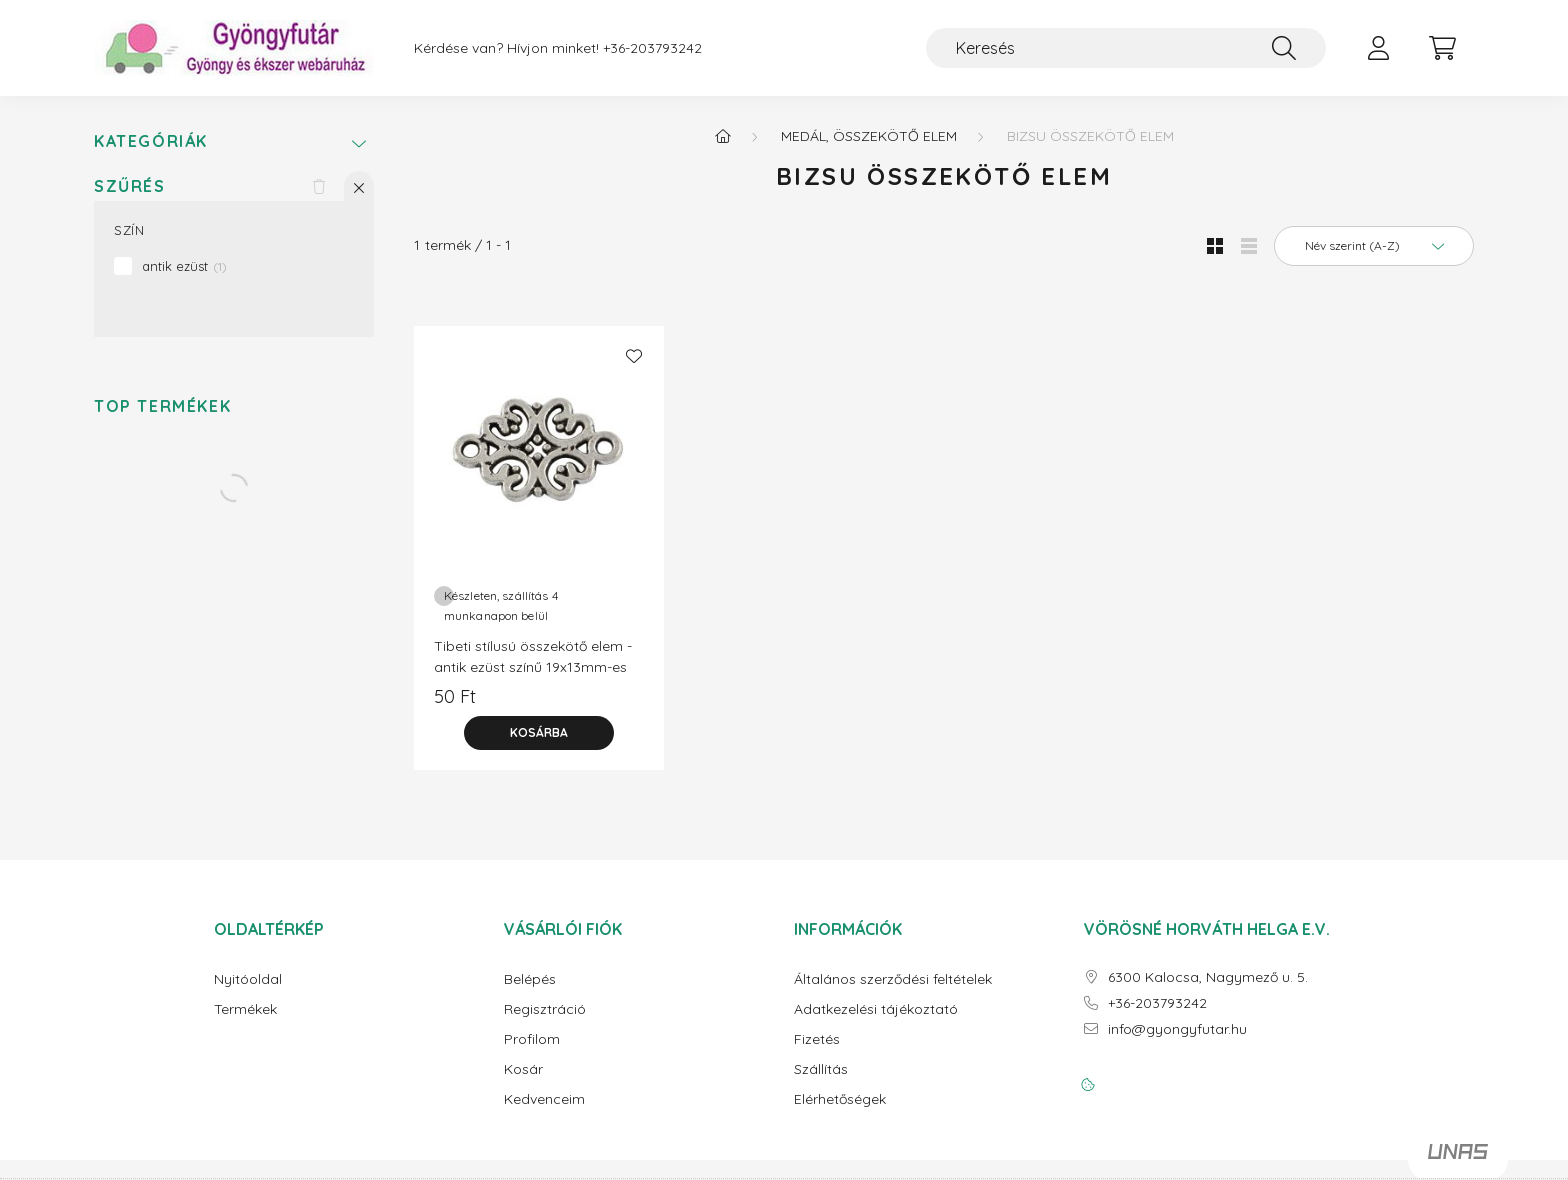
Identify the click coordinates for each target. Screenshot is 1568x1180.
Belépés (530, 979)
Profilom (532, 1039)
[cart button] (1442, 48)
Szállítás (821, 1069)
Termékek (245, 1009)
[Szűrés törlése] (319, 186)
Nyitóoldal (248, 979)
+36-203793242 (652, 48)
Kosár (523, 1069)
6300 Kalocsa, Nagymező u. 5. (1208, 977)
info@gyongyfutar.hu (1177, 1029)
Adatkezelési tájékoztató (876, 1009)
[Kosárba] (539, 733)
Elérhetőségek (840, 1099)
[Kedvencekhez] (634, 356)
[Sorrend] (1374, 246)
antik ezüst (184, 266)
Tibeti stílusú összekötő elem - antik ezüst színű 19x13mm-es (533, 656)
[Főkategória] (723, 136)
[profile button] (1378, 48)
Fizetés (817, 1039)
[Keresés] (1126, 48)
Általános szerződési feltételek (893, 979)
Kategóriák (151, 141)
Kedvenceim (544, 1099)
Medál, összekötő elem (869, 136)
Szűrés (130, 186)
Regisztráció (545, 1009)
